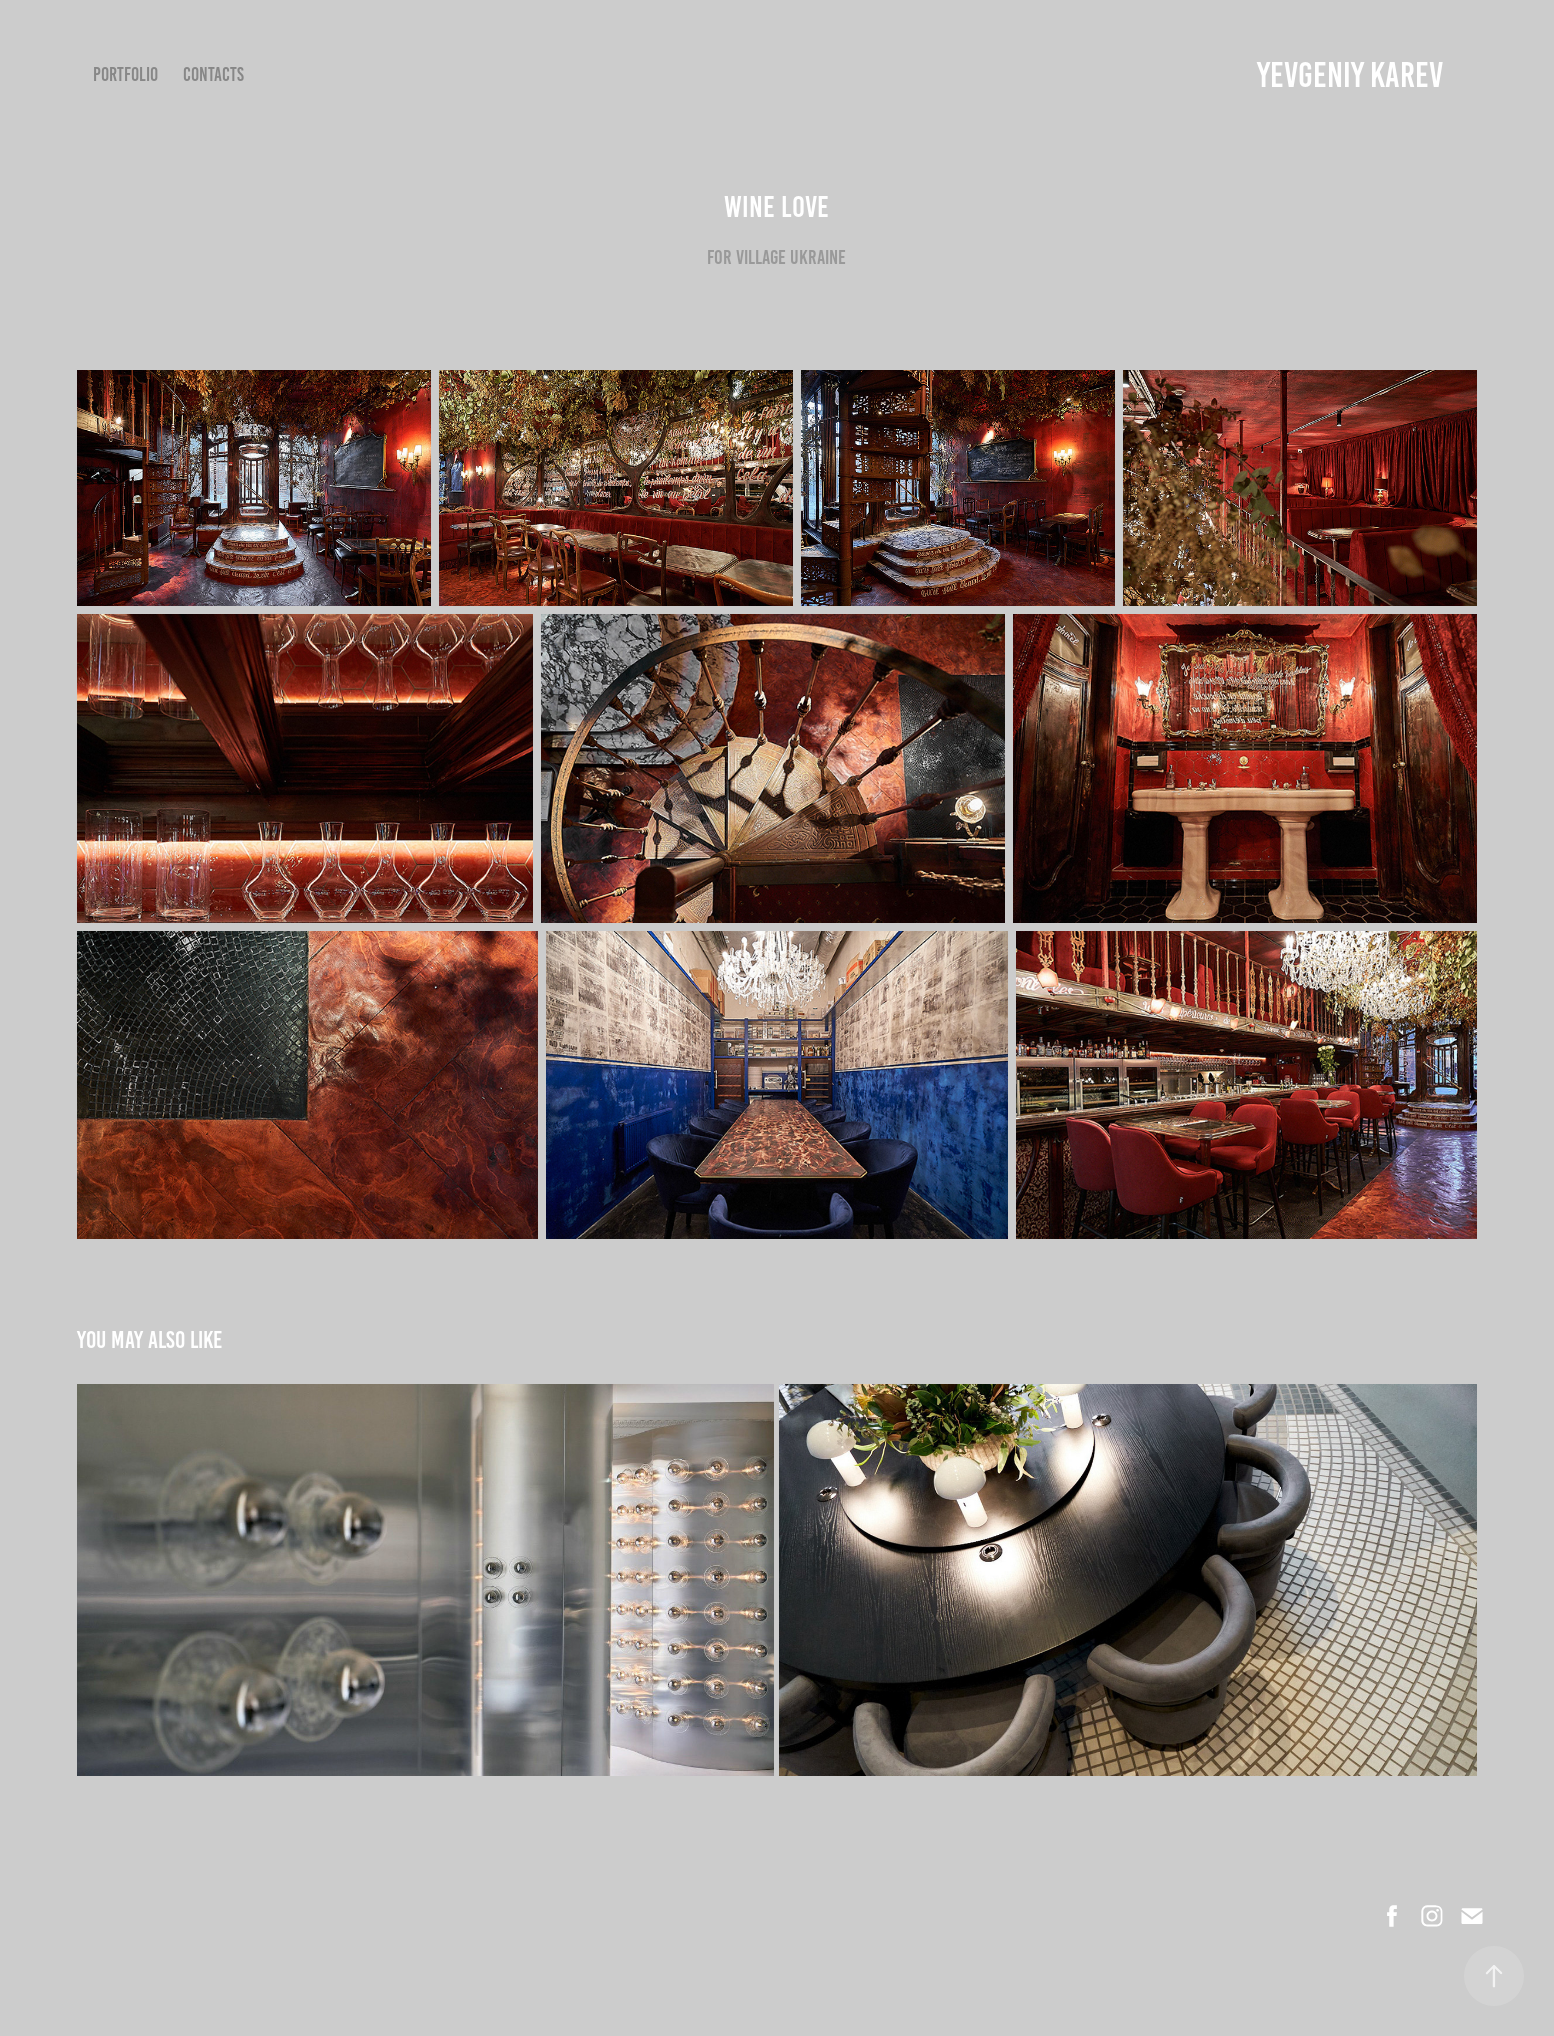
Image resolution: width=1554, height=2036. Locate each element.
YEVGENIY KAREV (1350, 75)
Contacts (213, 74)
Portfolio (125, 74)
